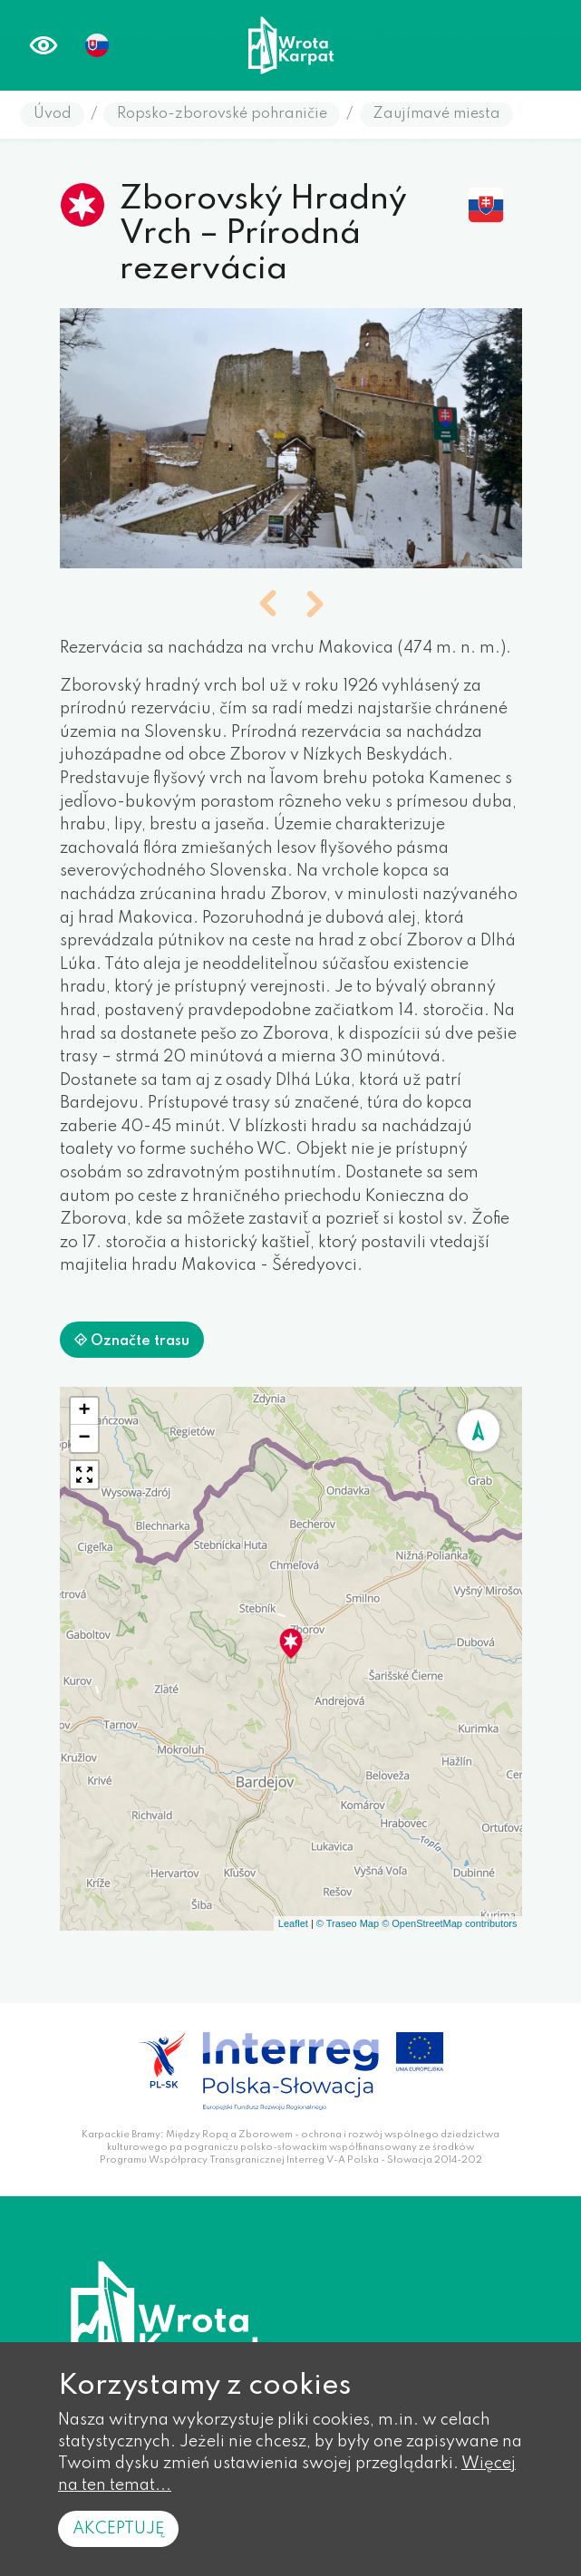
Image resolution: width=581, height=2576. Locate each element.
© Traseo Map (347, 1923)
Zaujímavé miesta (436, 114)
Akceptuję (118, 2529)
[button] (267, 606)
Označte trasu (131, 1340)
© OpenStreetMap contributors (449, 1923)
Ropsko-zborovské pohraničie (222, 114)
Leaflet (293, 1923)
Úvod (53, 114)
